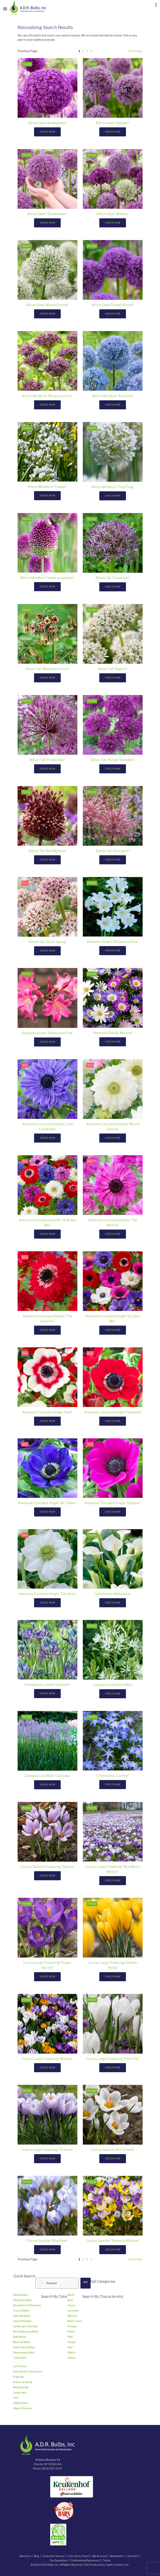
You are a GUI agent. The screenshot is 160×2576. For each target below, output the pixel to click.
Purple (72, 2342)
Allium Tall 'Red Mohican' (47, 851)
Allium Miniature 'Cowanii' (47, 487)
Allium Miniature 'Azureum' (112, 396)
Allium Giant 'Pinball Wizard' (113, 305)
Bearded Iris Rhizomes (27, 2305)
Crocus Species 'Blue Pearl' (47, 2241)
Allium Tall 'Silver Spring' (47, 942)
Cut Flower (20, 2366)
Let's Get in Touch (78, 2556)
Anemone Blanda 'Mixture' (113, 1033)
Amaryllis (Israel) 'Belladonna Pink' (47, 1033)
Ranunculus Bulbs (24, 2352)
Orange (72, 2326)
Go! (85, 2282)
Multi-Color (75, 2321)
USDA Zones (20, 2403)
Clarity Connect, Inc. (117, 2564)
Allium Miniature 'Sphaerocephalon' (47, 578)
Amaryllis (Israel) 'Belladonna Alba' (112, 942)
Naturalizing (20, 2387)
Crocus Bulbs (21, 2310)
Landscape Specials (25, 2326)
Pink (70, 2336)
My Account (100, 2556)
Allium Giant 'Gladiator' (113, 123)
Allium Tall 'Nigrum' (113, 669)
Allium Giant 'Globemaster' (47, 214)
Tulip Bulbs (20, 2357)
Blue (70, 2300)
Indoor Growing (22, 2382)
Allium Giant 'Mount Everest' (47, 305)
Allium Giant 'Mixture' (112, 214)
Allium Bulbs (20, 2294)
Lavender (73, 2310)
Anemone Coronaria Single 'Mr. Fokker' (47, 1503)
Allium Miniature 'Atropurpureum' (47, 396)
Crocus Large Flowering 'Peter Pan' (112, 2059)
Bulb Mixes (19, 2336)
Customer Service (53, 2556)
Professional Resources (85, 2560)
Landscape (20, 2392)
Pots (16, 2397)
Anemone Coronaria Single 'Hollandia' (112, 1412)
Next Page (135, 51)
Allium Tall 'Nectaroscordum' (47, 669)
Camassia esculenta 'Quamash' (47, 1685)
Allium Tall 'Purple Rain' (47, 760)
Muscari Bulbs (21, 2342)
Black (71, 2294)
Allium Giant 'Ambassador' (47, 123)
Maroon (72, 2315)
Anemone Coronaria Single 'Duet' (47, 1412)
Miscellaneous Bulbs (26, 2331)
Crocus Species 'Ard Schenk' (112, 2150)
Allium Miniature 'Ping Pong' (112, 487)
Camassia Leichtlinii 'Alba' (112, 1685)
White (71, 2352)
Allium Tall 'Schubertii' (113, 851)
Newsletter (117, 2556)
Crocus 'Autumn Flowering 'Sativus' (47, 1867)
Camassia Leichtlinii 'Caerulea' (47, 1776)
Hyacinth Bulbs (22, 2321)
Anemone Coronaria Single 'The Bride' (47, 1594)
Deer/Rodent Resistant (27, 2371)
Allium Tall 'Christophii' (112, 578)
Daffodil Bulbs (21, 2315)
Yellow (72, 2357)
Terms (107, 2560)
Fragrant (18, 2376)
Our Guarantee (58, 2560)
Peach (71, 2331)
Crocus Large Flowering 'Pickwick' (47, 2150)
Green (71, 2305)
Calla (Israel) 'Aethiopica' (113, 1594)
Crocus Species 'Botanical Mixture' (112, 2241)
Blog (36, 2556)
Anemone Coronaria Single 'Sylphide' (113, 1503)
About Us (25, 2556)
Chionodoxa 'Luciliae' (113, 1776)
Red (70, 2347)
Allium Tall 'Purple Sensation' (113, 760)
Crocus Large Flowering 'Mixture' (47, 2059)
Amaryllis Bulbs (22, 2300)
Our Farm (132, 2556)
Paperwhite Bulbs (24, 2347)
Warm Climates (22, 2408)
